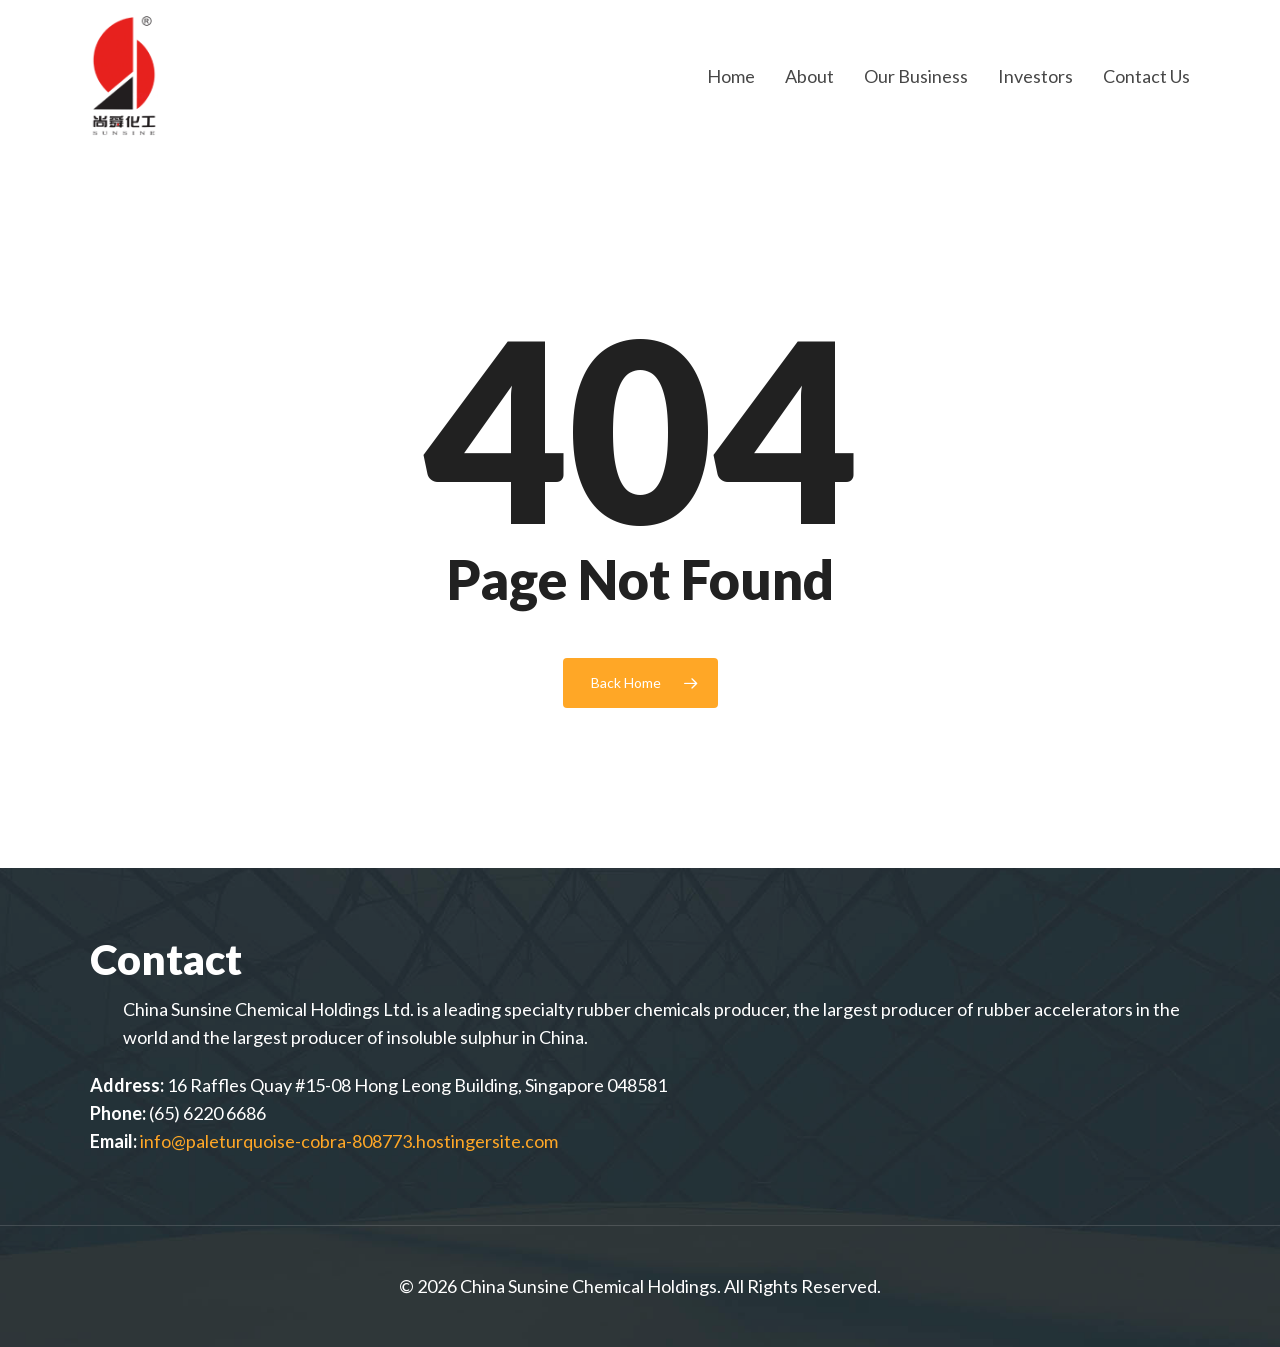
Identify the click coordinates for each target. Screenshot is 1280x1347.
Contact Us (1146, 76)
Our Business (916, 76)
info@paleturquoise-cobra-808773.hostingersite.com (349, 1141)
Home (731, 76)
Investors (1035, 76)
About (809, 76)
